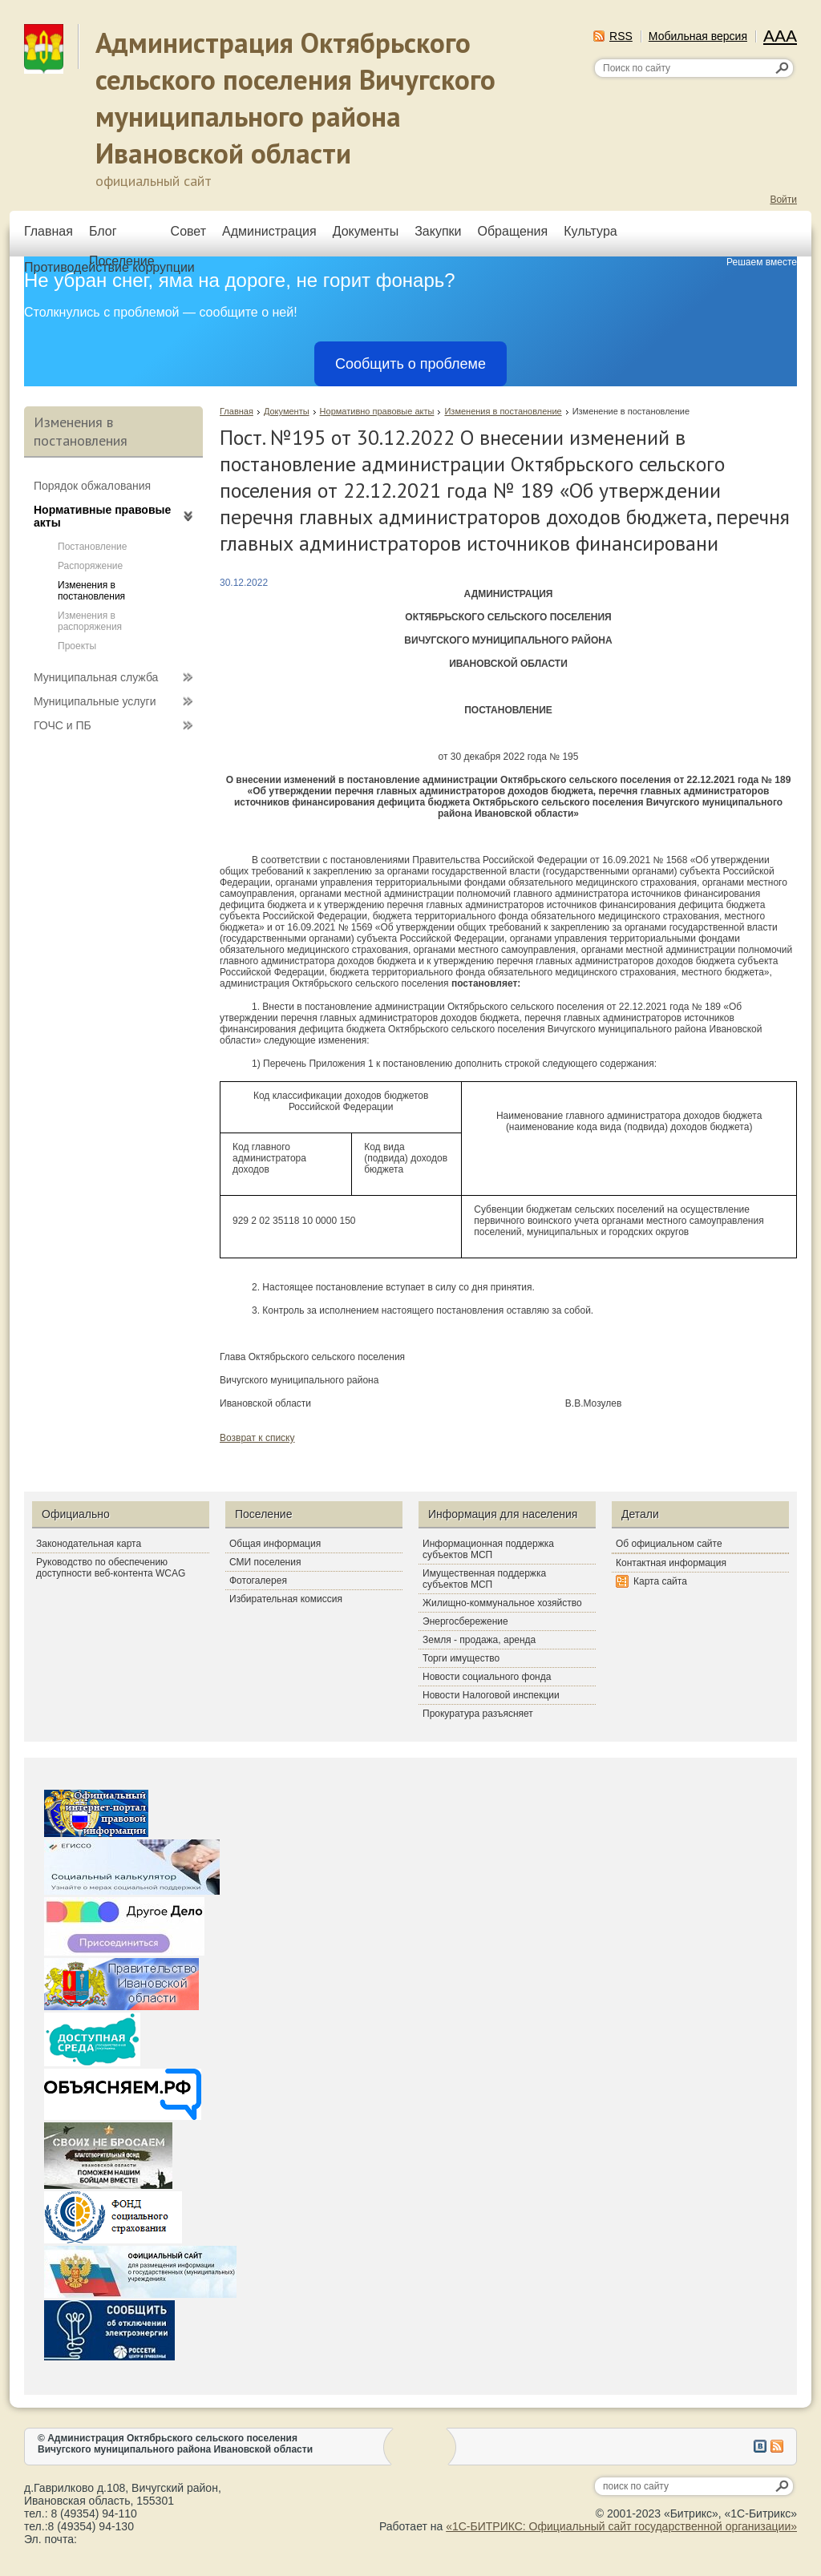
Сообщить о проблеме (410, 364)
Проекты (77, 646)
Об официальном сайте (669, 1543)
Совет (188, 231)
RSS (621, 36)
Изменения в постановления (91, 590)
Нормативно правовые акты (377, 411)
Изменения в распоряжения (90, 621)
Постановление (92, 546)
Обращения (512, 231)
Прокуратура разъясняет (478, 1713)
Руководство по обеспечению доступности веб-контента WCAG (110, 1568)
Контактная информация (671, 1563)
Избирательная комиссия (285, 1599)
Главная (48, 231)
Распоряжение (90, 565)
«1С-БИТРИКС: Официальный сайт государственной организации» (621, 2526)
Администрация (269, 231)
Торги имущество (461, 1658)
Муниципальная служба (96, 677)
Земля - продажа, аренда (479, 1639)
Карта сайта (660, 1581)
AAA (780, 35)
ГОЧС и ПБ (62, 725)
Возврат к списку (257, 1437)
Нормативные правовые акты (102, 516)
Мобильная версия (698, 36)
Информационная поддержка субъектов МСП (488, 1549)
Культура (590, 231)
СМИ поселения (265, 1562)
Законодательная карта (88, 1543)
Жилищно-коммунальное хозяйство (502, 1603)
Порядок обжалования (92, 485)
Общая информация (275, 1543)
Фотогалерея (258, 1580)
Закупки (438, 231)
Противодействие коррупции (109, 267)
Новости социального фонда (487, 1676)
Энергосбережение (465, 1621)
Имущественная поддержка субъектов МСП (484, 1579)
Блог (103, 231)
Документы (365, 231)
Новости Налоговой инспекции (491, 1695)
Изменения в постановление (502, 411)
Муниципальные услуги (95, 701)
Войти (783, 199)
